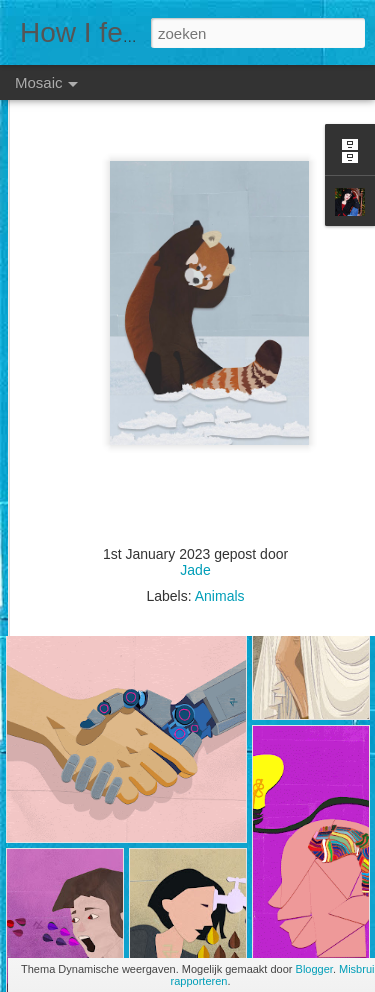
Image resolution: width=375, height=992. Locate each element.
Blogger (314, 969)
